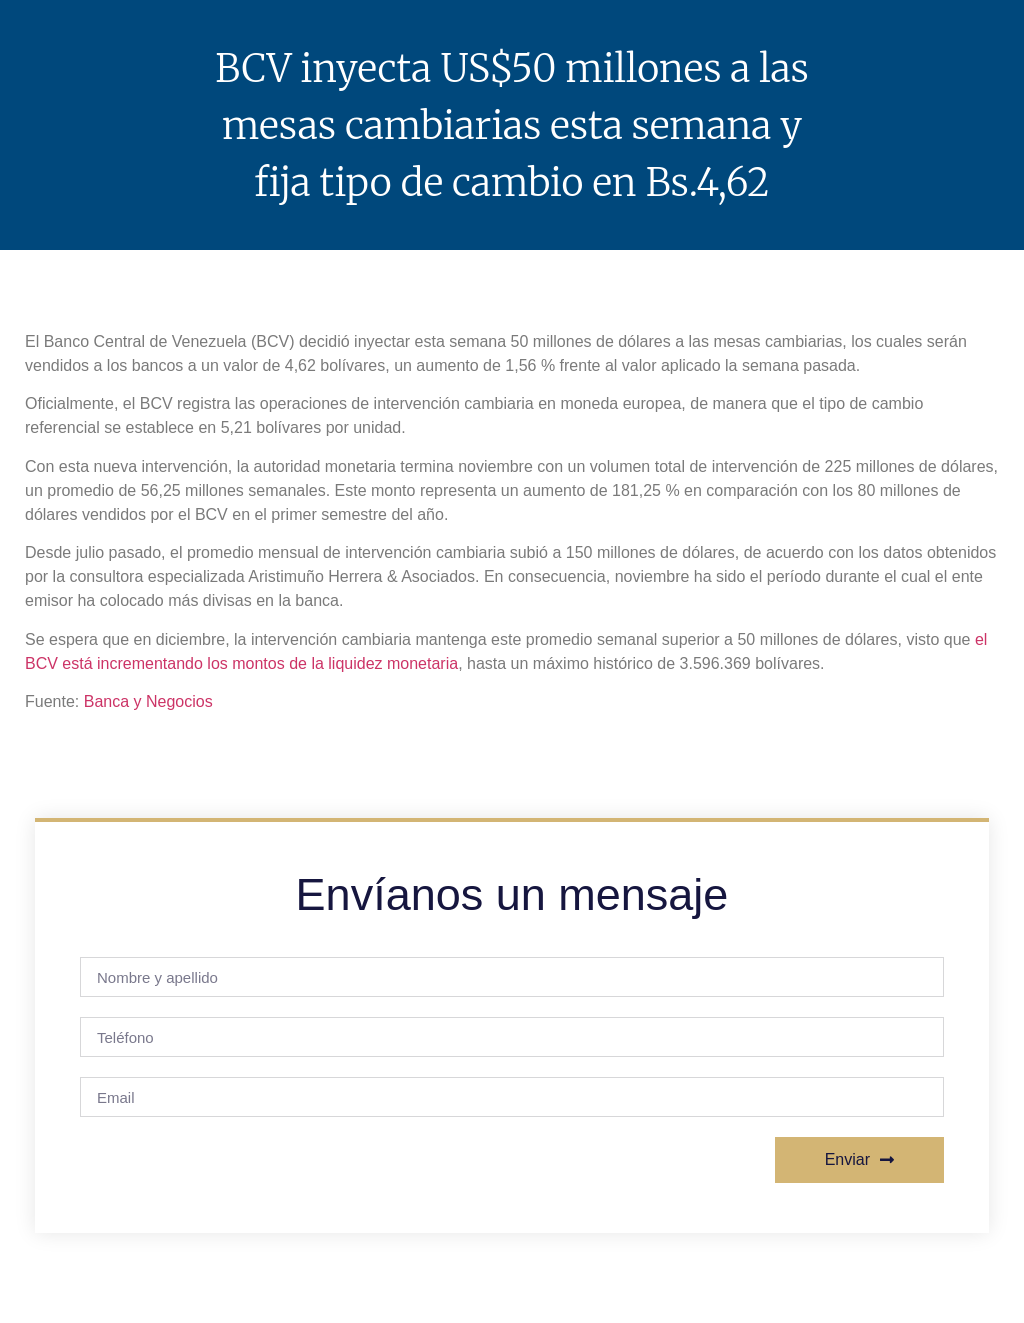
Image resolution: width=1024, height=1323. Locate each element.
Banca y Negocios (148, 701)
